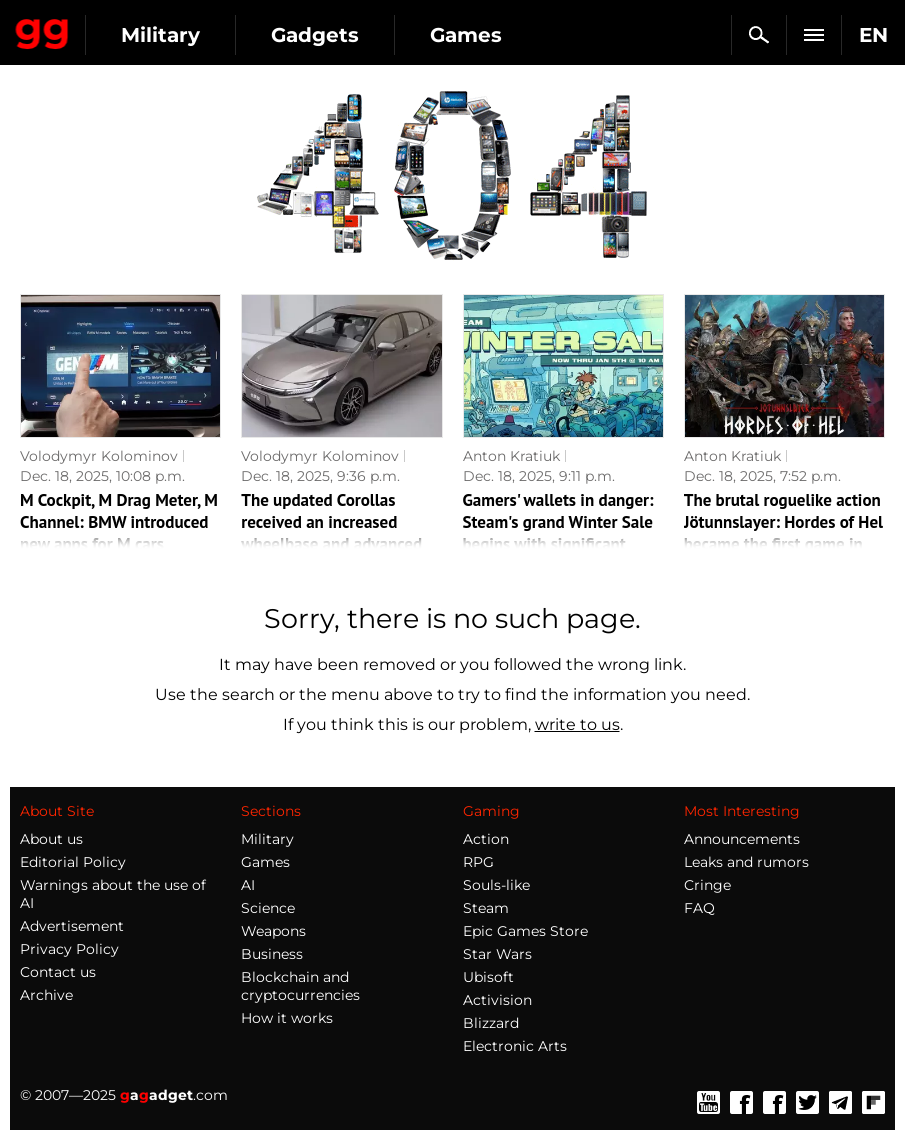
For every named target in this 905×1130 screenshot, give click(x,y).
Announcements (742, 839)
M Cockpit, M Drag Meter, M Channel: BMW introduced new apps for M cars (119, 522)
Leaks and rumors (746, 862)
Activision (497, 1000)
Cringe (707, 885)
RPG (478, 862)
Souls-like (496, 885)
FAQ (699, 908)
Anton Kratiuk (511, 456)
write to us (577, 724)
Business (272, 954)
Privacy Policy (69, 949)
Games (466, 35)
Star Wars (497, 954)
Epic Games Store (525, 931)
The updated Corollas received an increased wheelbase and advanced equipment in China (331, 533)
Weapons (273, 931)
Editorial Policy (73, 862)
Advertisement (72, 926)
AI (248, 885)
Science (268, 908)
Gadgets (315, 35)
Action (486, 839)
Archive (46, 995)
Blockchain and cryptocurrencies (300, 986)
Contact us (58, 972)
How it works (287, 1018)
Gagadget (42, 30)
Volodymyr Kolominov (99, 456)
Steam (486, 908)
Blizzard (491, 1023)
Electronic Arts (515, 1046)
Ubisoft (488, 977)
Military (160, 35)
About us (51, 839)
